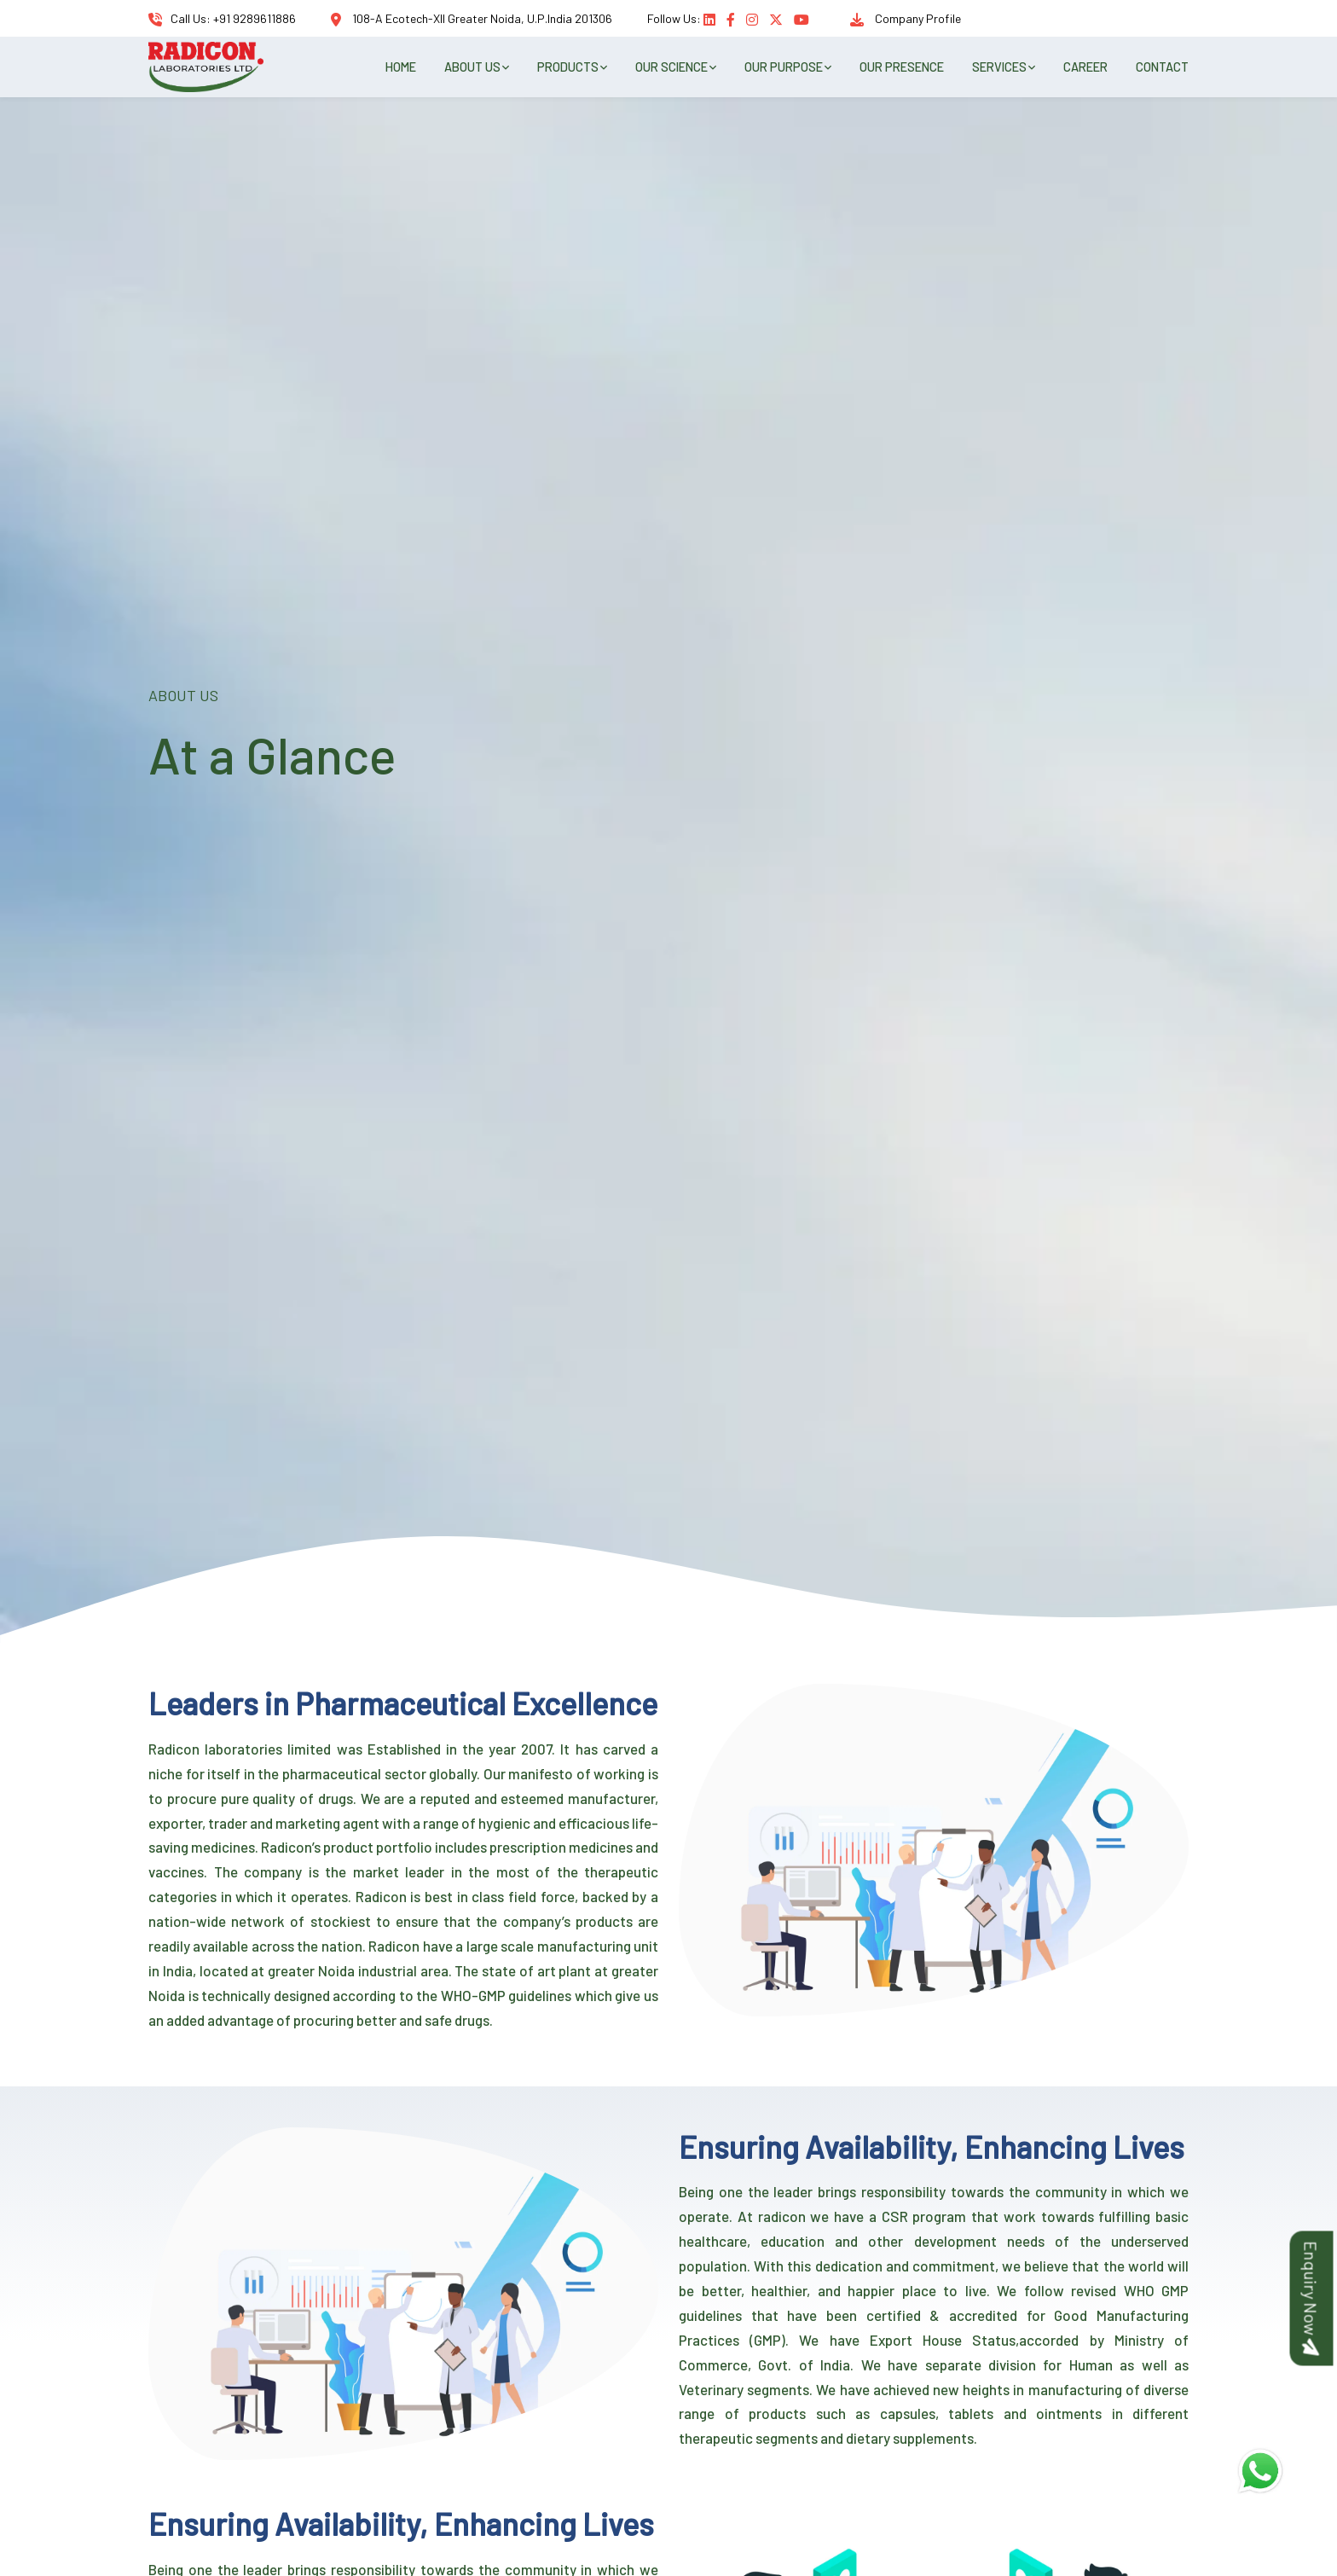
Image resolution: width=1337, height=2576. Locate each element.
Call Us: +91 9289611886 (233, 18)
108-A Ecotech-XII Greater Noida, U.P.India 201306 (481, 18)
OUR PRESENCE (902, 66)
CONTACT (1162, 66)
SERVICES (999, 66)
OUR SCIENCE (671, 66)
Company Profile (916, 18)
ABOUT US (472, 66)
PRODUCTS (568, 66)
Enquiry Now (1311, 2299)
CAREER (1085, 66)
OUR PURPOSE (783, 66)
